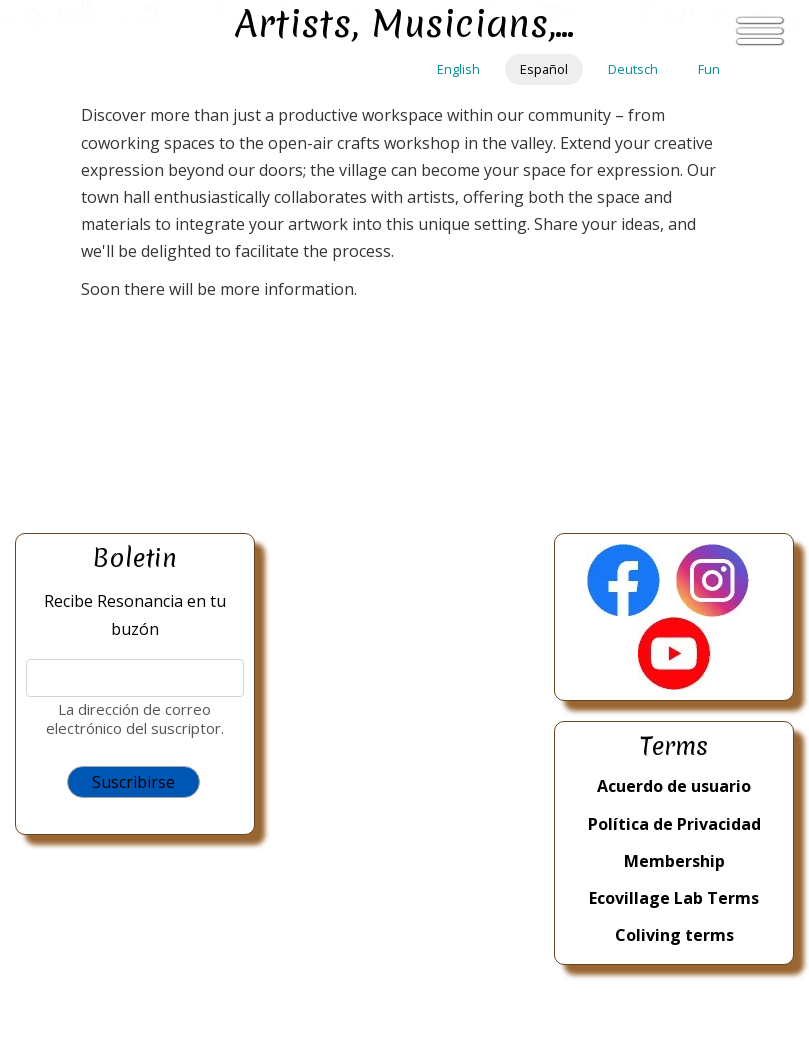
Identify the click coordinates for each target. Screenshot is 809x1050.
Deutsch (633, 69)
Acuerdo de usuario (674, 786)
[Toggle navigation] (760, 31)
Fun (709, 69)
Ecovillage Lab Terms (674, 898)
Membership (674, 861)
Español (544, 69)
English (458, 69)
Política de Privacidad (674, 824)
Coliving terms (674, 935)
